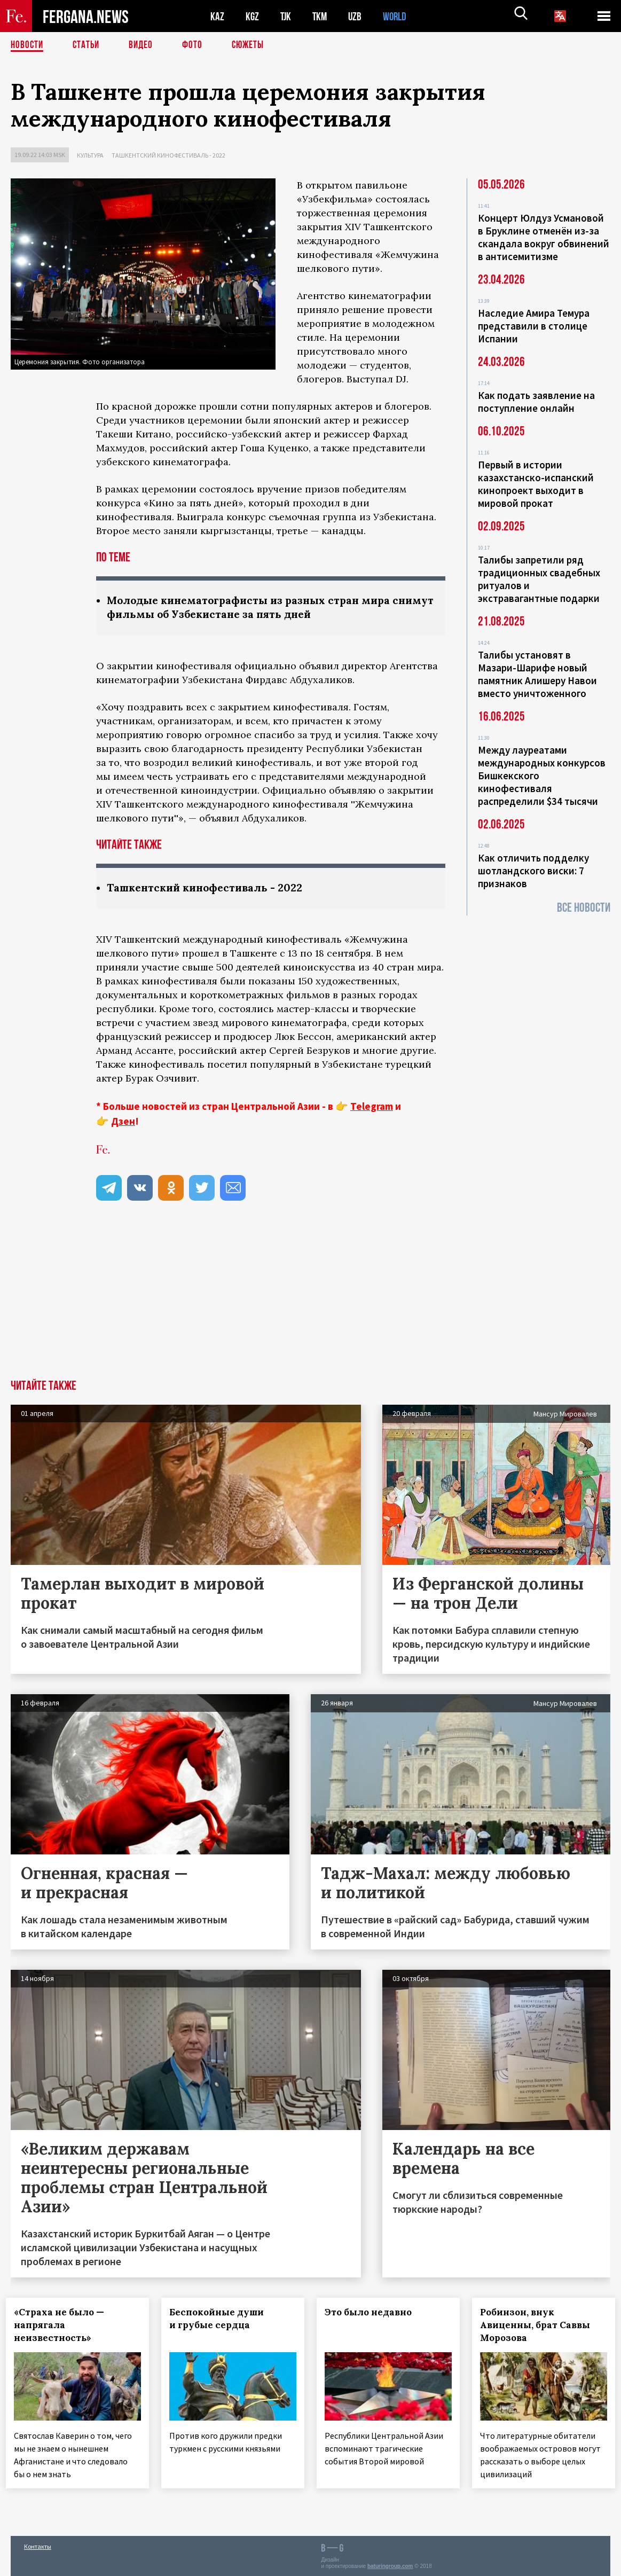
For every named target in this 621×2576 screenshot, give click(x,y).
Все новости (583, 907)
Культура (90, 155)
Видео (144, 45)
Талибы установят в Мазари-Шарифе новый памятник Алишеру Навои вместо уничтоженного (537, 674)
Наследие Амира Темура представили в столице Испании (533, 326)
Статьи (88, 45)
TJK (287, 16)
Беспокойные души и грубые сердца (221, 2320)
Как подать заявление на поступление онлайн (536, 401)
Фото (196, 45)
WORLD (398, 16)
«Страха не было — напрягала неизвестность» (64, 2326)
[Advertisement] (310, 1301)
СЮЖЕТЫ (254, 45)
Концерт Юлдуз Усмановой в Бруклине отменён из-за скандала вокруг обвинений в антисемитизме (543, 237)
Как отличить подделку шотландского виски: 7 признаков (533, 870)
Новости (28, 45)
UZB (358, 16)
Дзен (123, 1122)
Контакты (37, 2545)
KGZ (253, 16)
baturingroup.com (390, 2564)
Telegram (371, 1107)
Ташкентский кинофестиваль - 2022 (168, 155)
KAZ (217, 16)
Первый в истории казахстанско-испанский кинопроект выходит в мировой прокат (536, 484)
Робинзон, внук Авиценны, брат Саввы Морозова (539, 2326)
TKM (321, 16)
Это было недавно (372, 2314)
